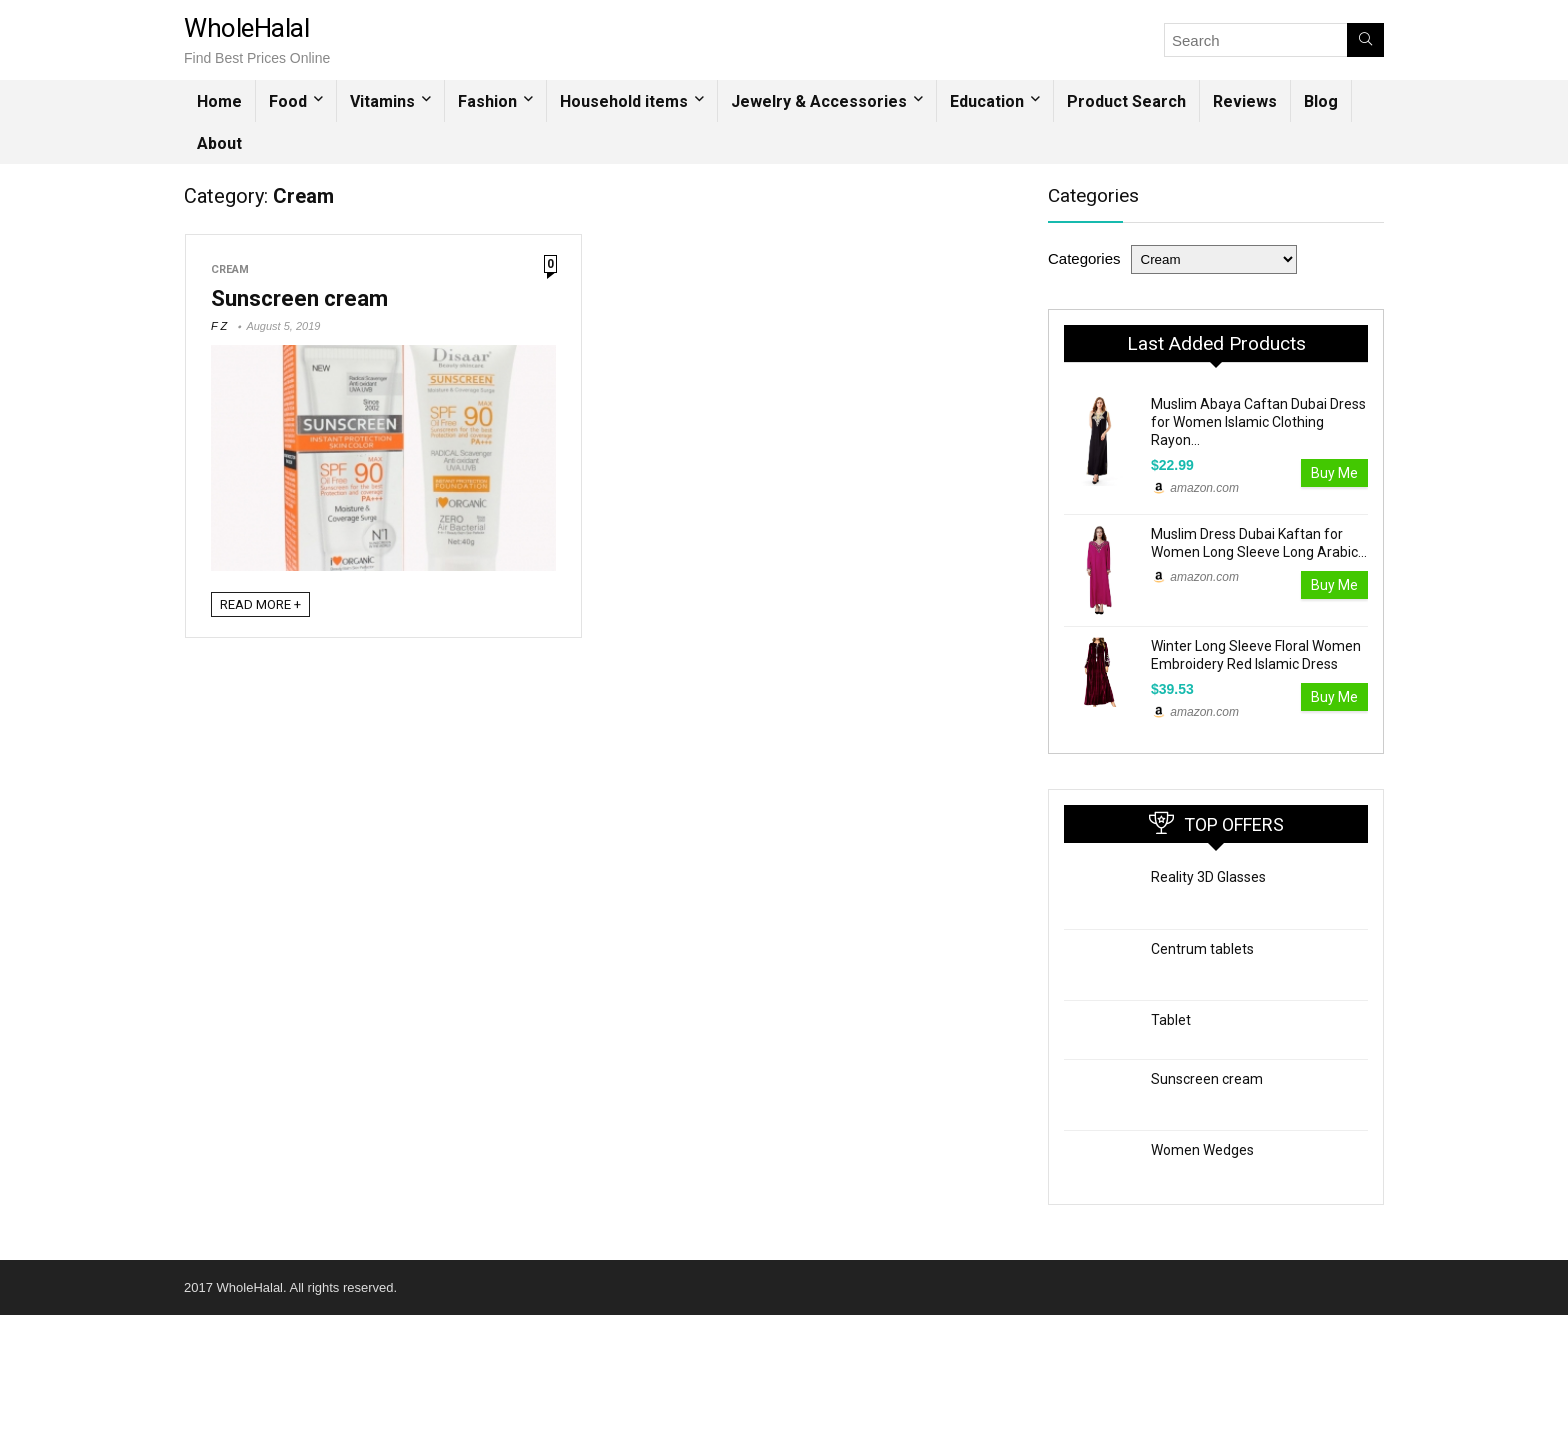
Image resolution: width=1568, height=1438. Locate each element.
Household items (624, 101)
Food (288, 101)
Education (987, 101)
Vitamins (382, 101)
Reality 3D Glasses (1208, 877)
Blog (1321, 101)
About (219, 143)
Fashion (487, 101)
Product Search (1126, 101)
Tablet (1171, 1020)
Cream (230, 269)
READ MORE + (260, 604)
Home (219, 101)
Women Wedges (1202, 1150)
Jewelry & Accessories (819, 101)
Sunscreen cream (299, 298)
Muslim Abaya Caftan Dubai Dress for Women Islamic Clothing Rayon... (1258, 422)
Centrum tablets (1202, 949)
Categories (1084, 258)
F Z (219, 326)
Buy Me (1334, 473)
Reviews (1245, 101)
